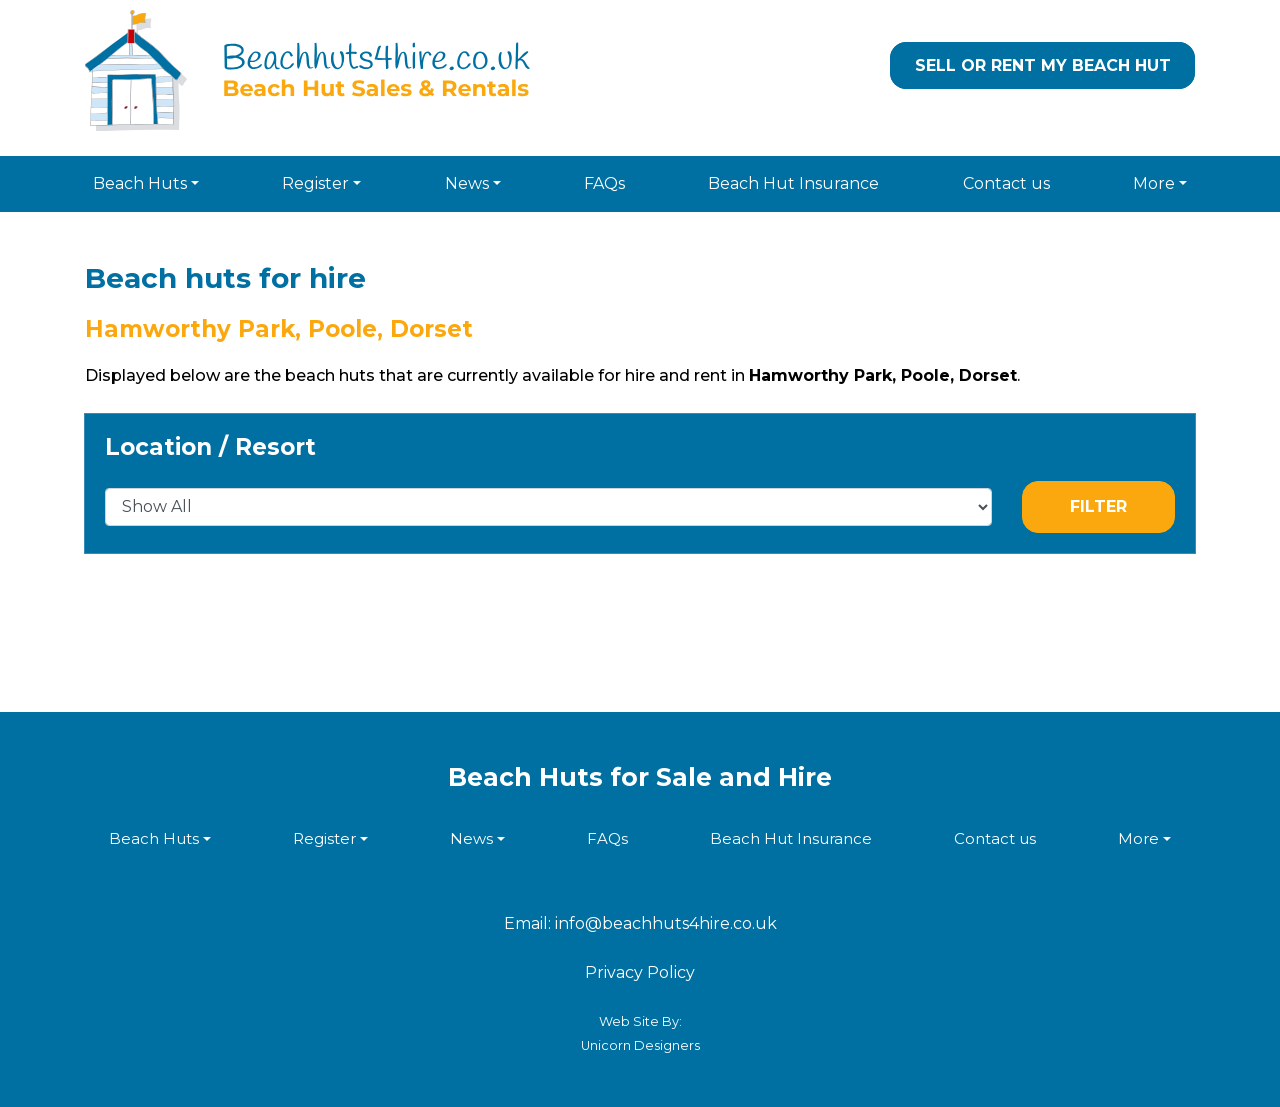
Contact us (1006, 183)
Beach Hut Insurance (793, 183)
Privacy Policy (640, 972)
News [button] (467, 183)
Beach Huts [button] (140, 183)
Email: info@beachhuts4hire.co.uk (640, 923)
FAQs (604, 183)
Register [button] (315, 183)
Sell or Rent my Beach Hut (1043, 65)
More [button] (1154, 183)
